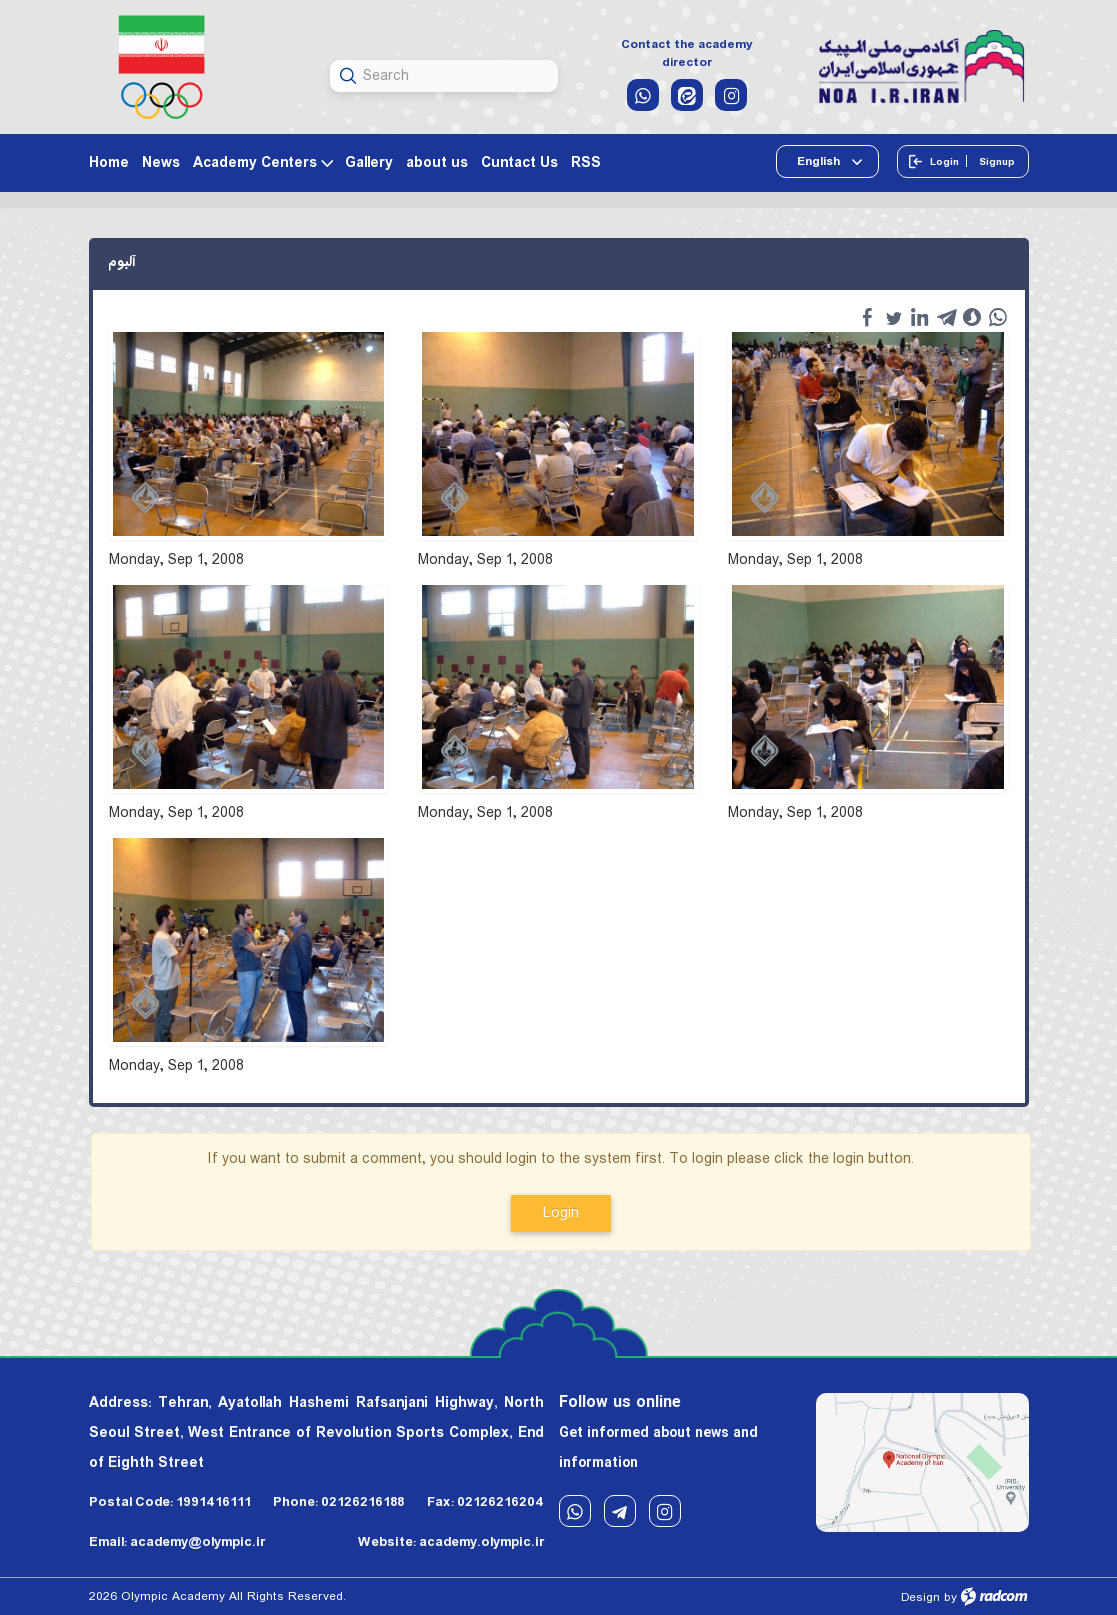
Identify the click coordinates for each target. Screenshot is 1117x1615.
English (820, 161)
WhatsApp (575, 1511)
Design (920, 1597)
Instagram (665, 1511)
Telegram (620, 1511)
